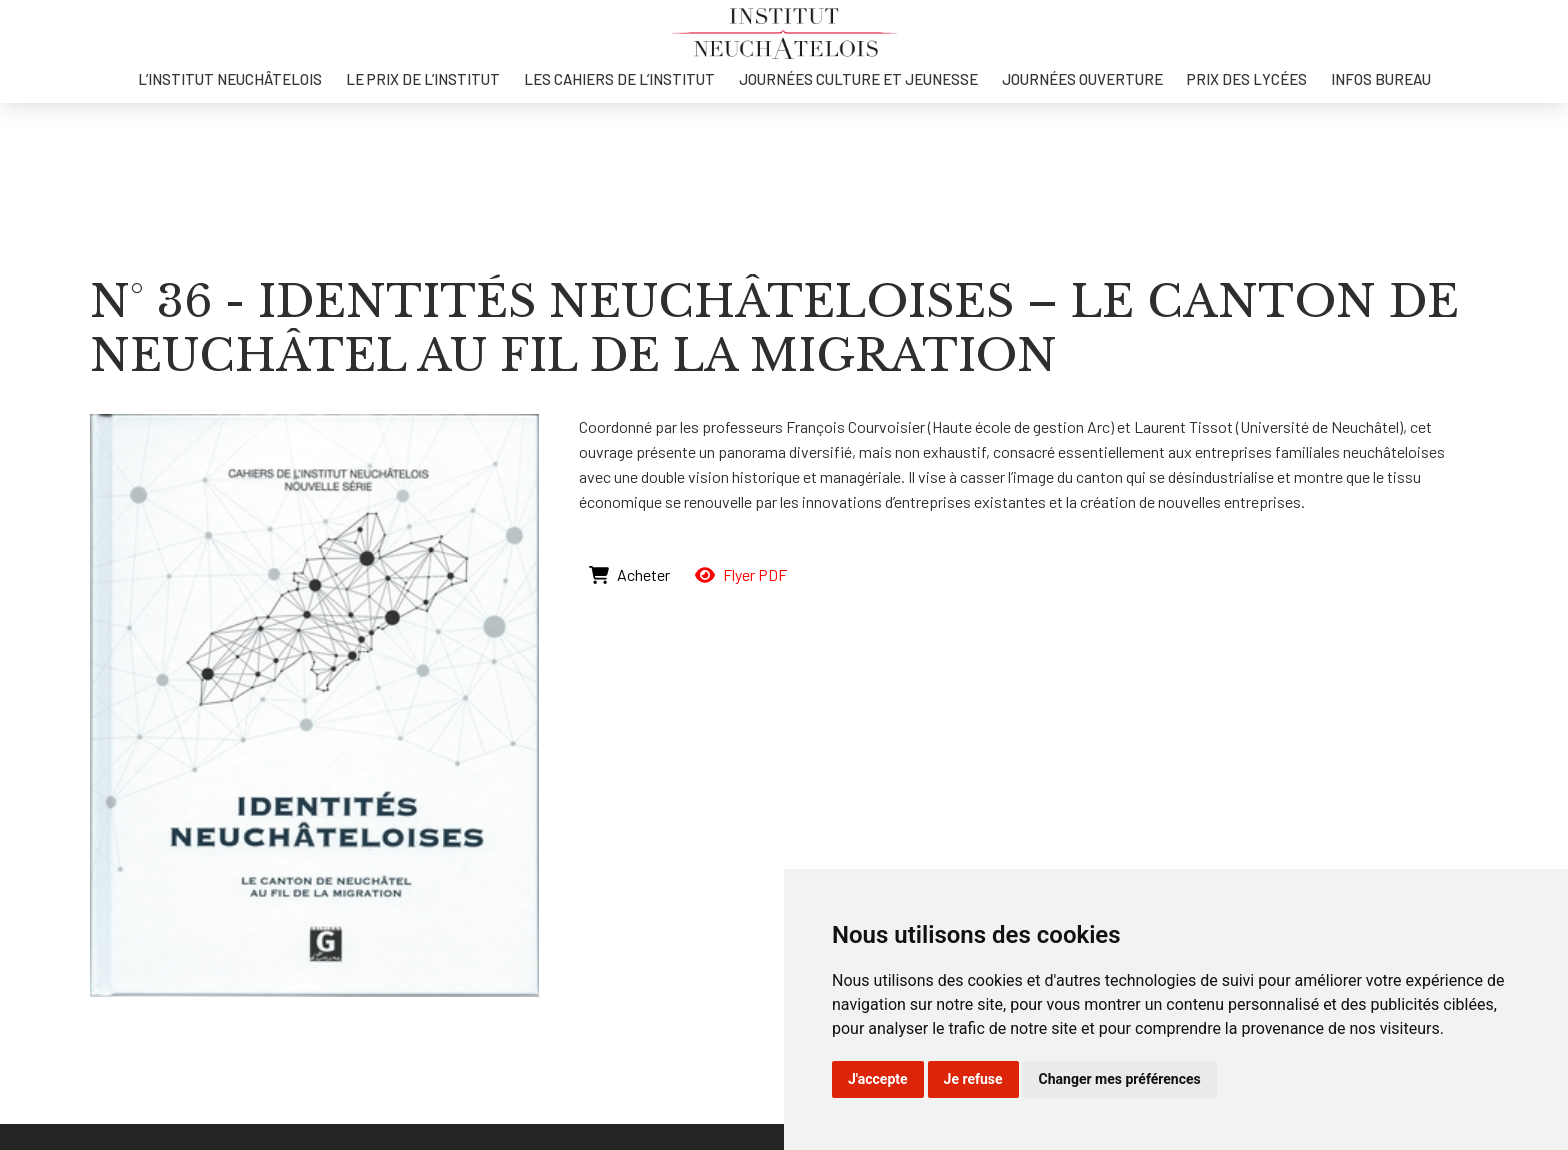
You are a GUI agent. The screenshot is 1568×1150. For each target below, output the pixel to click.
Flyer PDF (741, 575)
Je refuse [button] (973, 1079)
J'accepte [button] (878, 1079)
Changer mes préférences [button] (1120, 1079)
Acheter (629, 575)
